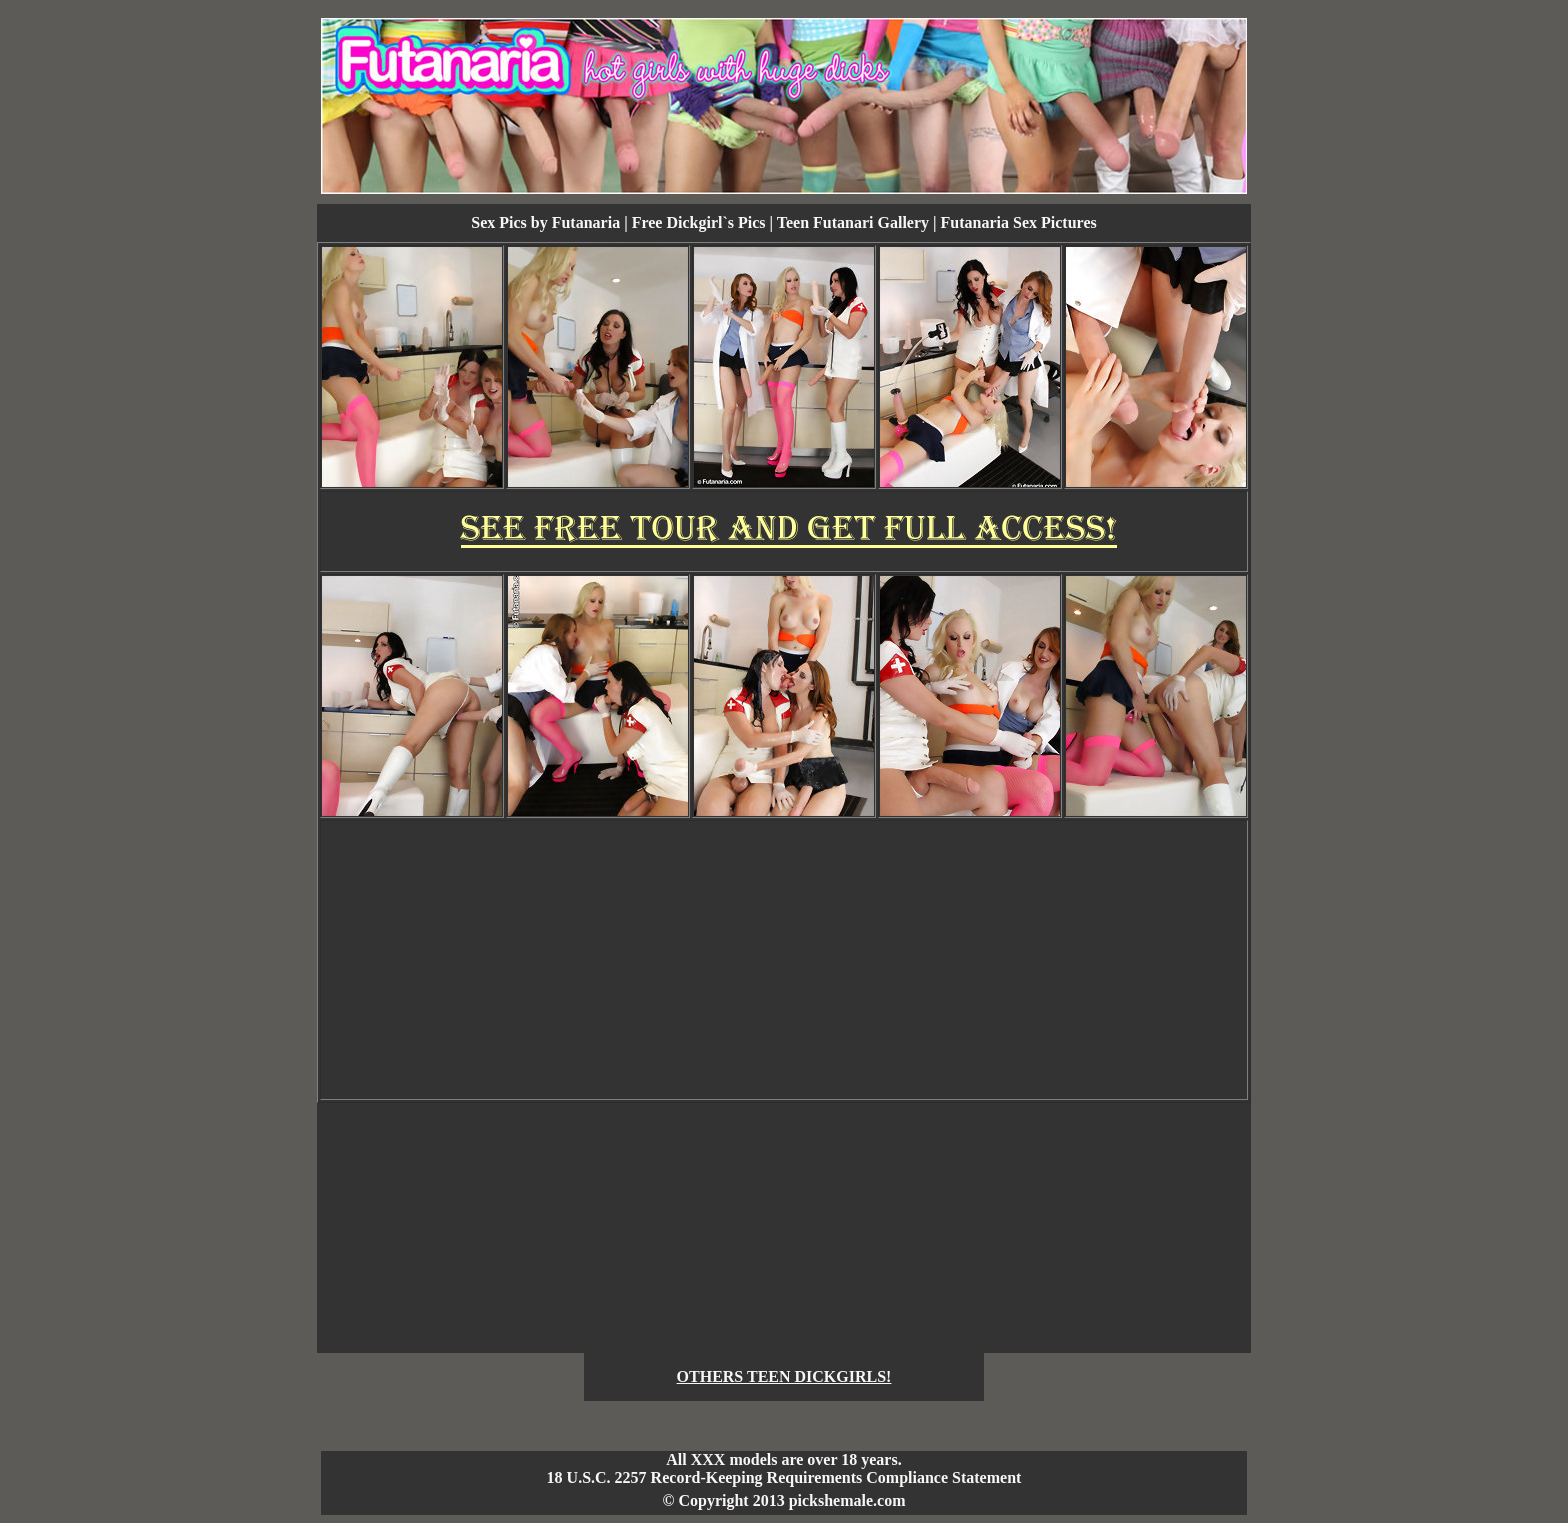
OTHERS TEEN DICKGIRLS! (784, 1376)
